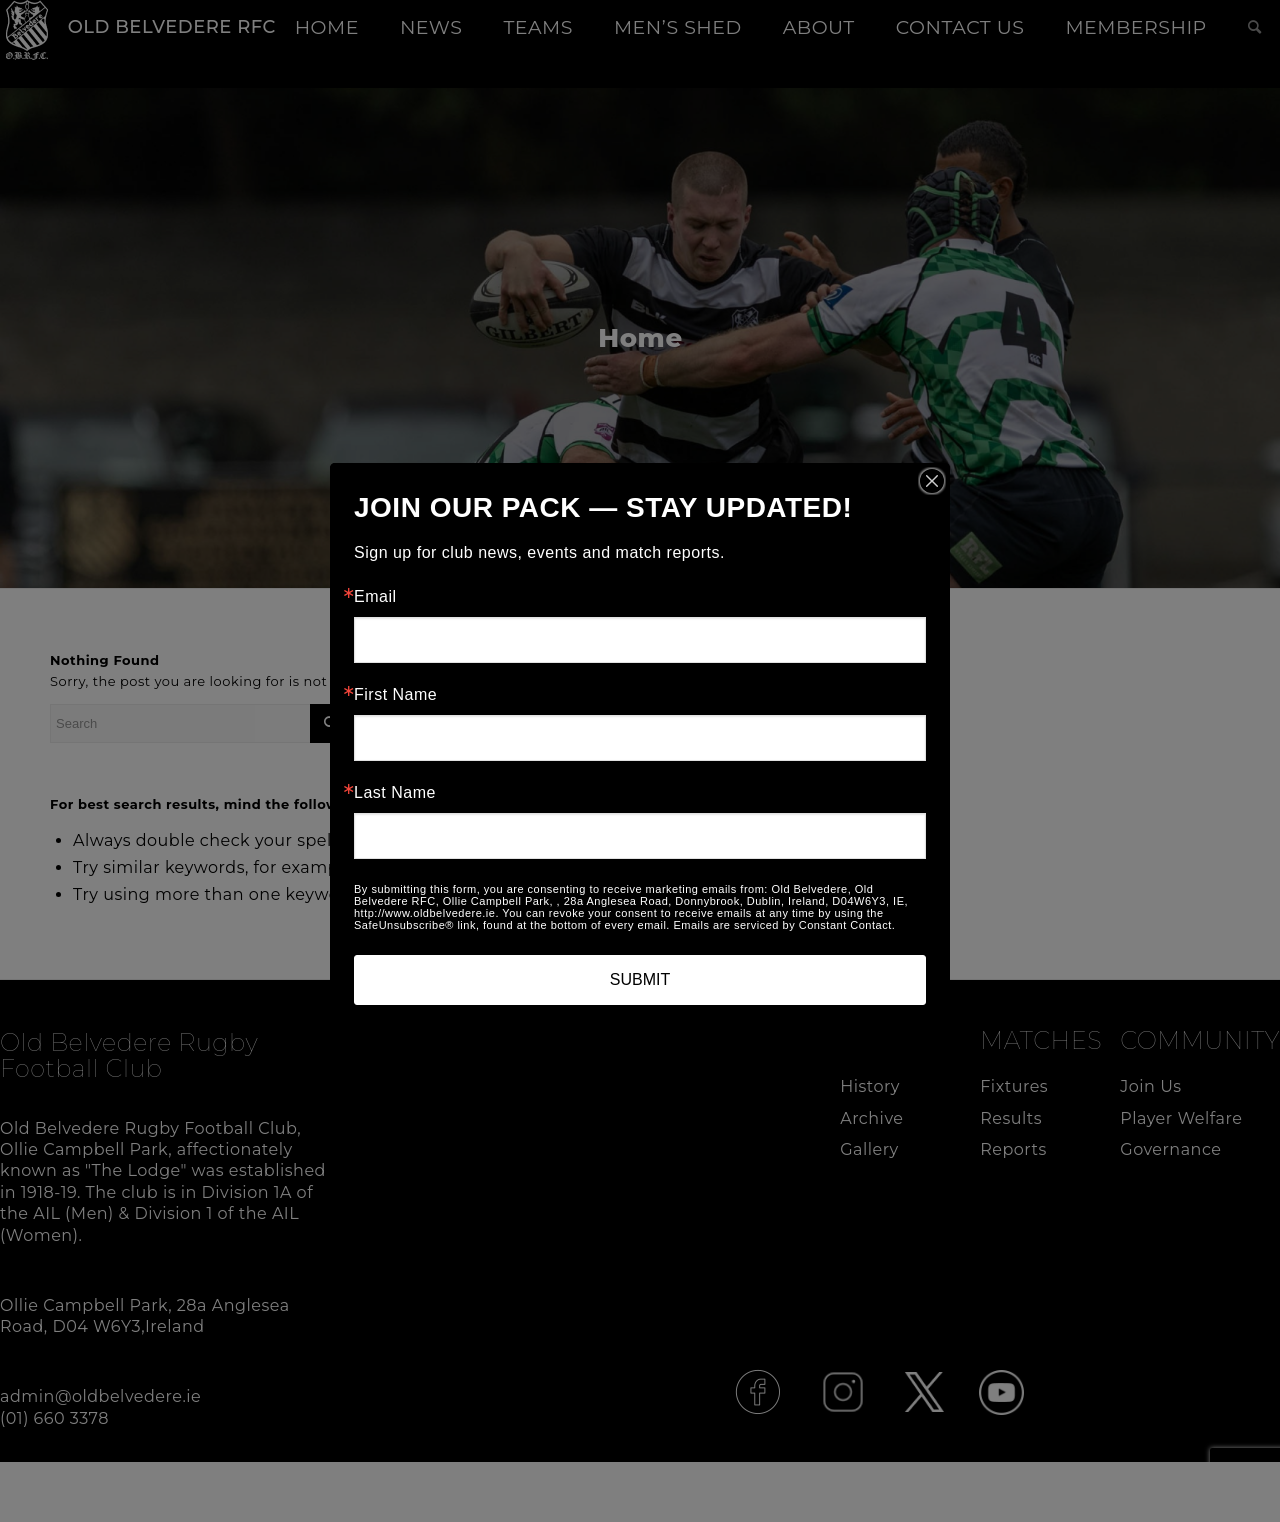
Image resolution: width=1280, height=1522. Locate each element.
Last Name (395, 793)
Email (375, 597)
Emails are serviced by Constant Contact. (784, 925)
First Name (395, 695)
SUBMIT (640, 979)
